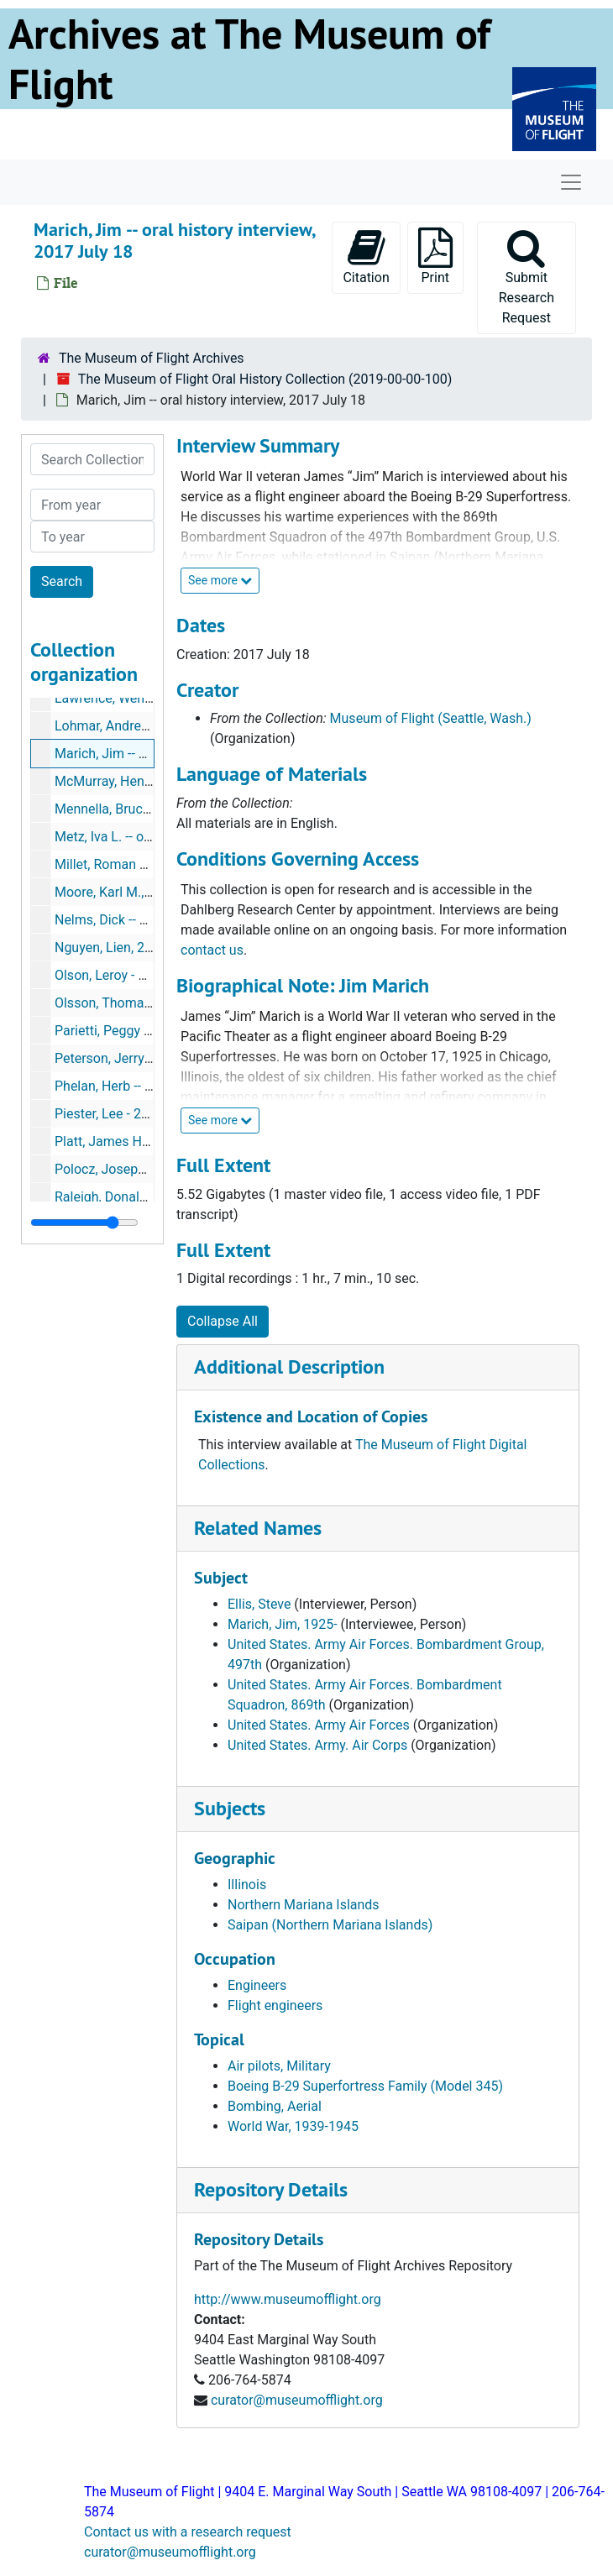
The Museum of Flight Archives (151, 358)
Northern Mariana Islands (304, 1905)
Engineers (257, 1985)
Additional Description (289, 1366)
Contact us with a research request (187, 2532)
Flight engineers (275, 2005)
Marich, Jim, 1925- (283, 1624)
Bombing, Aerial (275, 2106)
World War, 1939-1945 (293, 2126)
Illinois (247, 1885)
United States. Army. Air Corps (317, 1745)
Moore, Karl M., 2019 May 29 (139, 892)
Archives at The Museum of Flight (249, 59)
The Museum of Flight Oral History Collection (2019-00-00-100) (265, 379)
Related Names (258, 1528)
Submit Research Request (526, 277)
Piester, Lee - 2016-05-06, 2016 (146, 1114)
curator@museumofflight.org (297, 2400)
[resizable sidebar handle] (84, 1222)
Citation (366, 256)
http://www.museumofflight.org (287, 2299)
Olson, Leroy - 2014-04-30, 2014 (148, 975)
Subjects (229, 1808)
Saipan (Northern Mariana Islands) (330, 1925)
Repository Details (271, 2189)
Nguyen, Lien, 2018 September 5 (151, 948)
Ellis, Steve (259, 1604)
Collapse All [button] (222, 1321)
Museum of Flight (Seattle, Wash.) (431, 718)
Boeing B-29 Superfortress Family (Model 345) (365, 2086)
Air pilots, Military (279, 2066)
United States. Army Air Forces (319, 1725)
